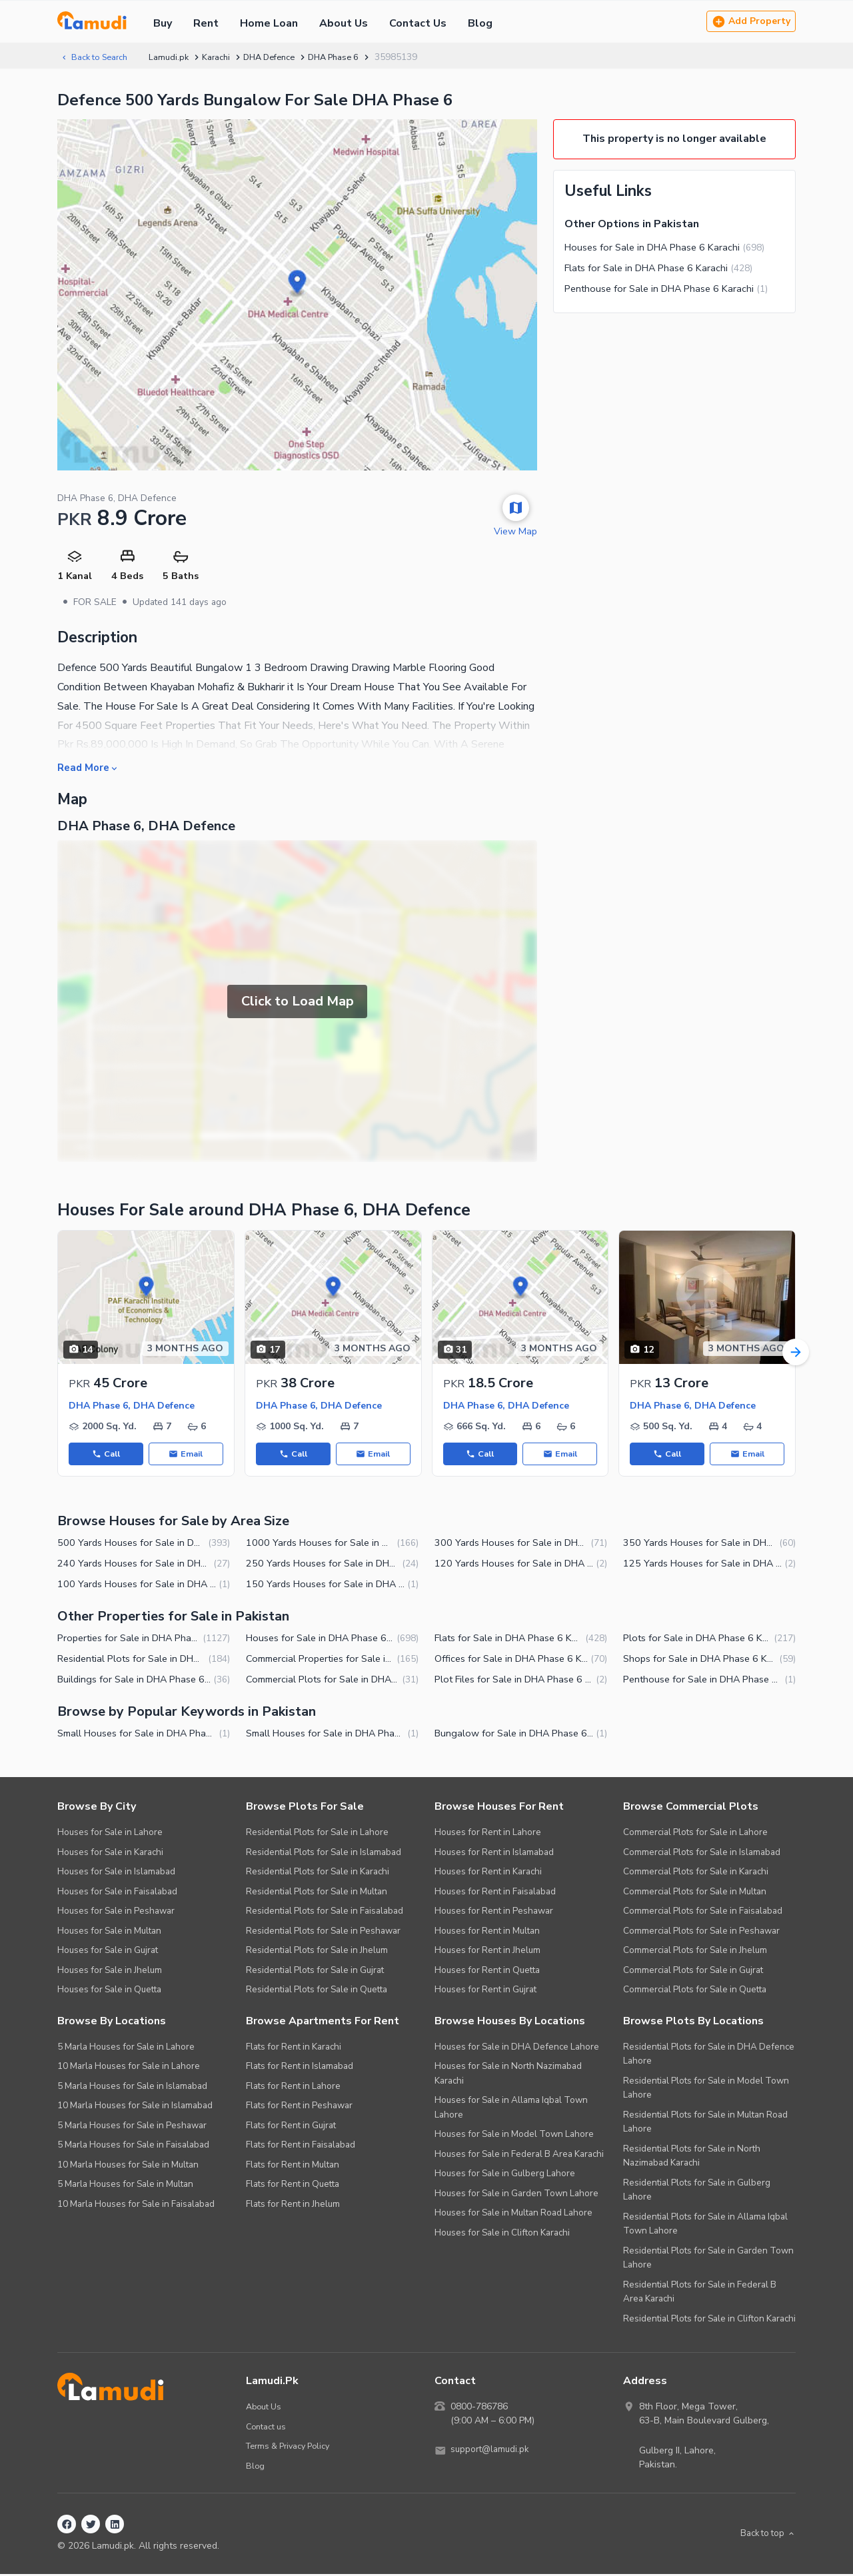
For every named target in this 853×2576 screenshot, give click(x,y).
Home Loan (269, 23)
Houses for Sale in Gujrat (107, 1952)
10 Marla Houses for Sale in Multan (128, 2166)
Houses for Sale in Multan (109, 1932)
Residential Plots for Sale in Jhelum (317, 1952)
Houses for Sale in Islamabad (116, 1873)
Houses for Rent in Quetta (487, 1971)
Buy (162, 23)
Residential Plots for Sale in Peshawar (323, 1932)
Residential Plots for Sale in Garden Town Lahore (708, 2259)
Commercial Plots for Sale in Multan (694, 1892)
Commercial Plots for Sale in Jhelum (695, 1952)
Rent (206, 23)
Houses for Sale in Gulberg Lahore (504, 2175)
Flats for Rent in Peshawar (299, 2107)
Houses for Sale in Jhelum (109, 1971)
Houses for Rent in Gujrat (485, 1991)
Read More (90, 767)
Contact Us (417, 23)
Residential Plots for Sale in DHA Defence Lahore (708, 2055)
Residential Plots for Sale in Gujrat (315, 1971)
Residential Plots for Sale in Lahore (317, 1834)
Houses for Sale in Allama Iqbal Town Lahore (511, 2109)
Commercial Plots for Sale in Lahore (695, 1834)
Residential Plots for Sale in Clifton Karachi (709, 2319)
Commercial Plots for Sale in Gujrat (693, 1971)
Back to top (765, 2535)
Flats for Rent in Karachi (293, 2048)
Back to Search (97, 57)
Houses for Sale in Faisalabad (117, 1892)
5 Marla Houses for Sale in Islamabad (132, 2087)
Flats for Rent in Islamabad (299, 2068)
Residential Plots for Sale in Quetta (316, 1991)
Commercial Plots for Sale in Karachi (695, 1873)
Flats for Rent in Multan (292, 2166)
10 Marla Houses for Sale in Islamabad (135, 2107)
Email (186, 1455)
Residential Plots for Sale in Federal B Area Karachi (699, 2293)
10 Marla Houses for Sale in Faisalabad (136, 2205)
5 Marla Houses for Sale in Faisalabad (133, 2146)
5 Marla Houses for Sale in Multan (125, 2186)
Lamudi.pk (176, 57)
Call (105, 1455)
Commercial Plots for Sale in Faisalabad (702, 1912)
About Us (343, 23)
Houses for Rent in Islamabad (494, 1853)
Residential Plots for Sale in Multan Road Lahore (705, 2123)
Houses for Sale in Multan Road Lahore (513, 2214)
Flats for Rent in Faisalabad (300, 2146)
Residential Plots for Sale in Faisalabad (324, 1912)
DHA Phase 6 (353, 57)
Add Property (751, 22)
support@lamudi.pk (491, 2452)
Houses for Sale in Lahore (110, 1834)
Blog (480, 23)
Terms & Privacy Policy (291, 2447)
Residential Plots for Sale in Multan (316, 1892)
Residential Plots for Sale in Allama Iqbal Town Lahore (705, 2225)
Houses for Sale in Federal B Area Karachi (519, 2155)
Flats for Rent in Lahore (293, 2087)
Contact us (267, 2427)
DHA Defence (282, 57)
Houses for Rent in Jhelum (487, 1952)
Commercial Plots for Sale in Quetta (694, 1991)
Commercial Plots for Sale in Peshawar (701, 1932)
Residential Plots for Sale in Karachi (317, 1873)
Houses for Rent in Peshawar (493, 1912)
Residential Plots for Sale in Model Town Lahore (706, 2089)
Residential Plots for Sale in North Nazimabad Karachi (691, 2157)
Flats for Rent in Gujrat (291, 2126)
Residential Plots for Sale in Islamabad (323, 1853)
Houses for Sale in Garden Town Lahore (516, 2194)
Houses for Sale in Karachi (110, 1853)
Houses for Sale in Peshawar (116, 1912)
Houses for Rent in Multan (487, 1932)
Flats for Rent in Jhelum (293, 2205)
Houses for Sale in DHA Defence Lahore (516, 2048)
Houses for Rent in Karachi (488, 1873)
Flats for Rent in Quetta (292, 2186)
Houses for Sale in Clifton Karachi (502, 2234)
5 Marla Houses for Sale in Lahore (126, 2048)
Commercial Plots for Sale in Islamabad (701, 1853)
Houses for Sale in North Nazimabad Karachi (508, 2075)
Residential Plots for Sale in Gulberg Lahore (696, 2191)
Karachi (225, 57)
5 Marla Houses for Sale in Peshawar (132, 2126)
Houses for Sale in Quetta (109, 1991)
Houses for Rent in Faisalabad (495, 1892)
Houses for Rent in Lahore (487, 1834)
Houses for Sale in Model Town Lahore (514, 2136)
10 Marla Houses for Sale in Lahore (128, 2068)
